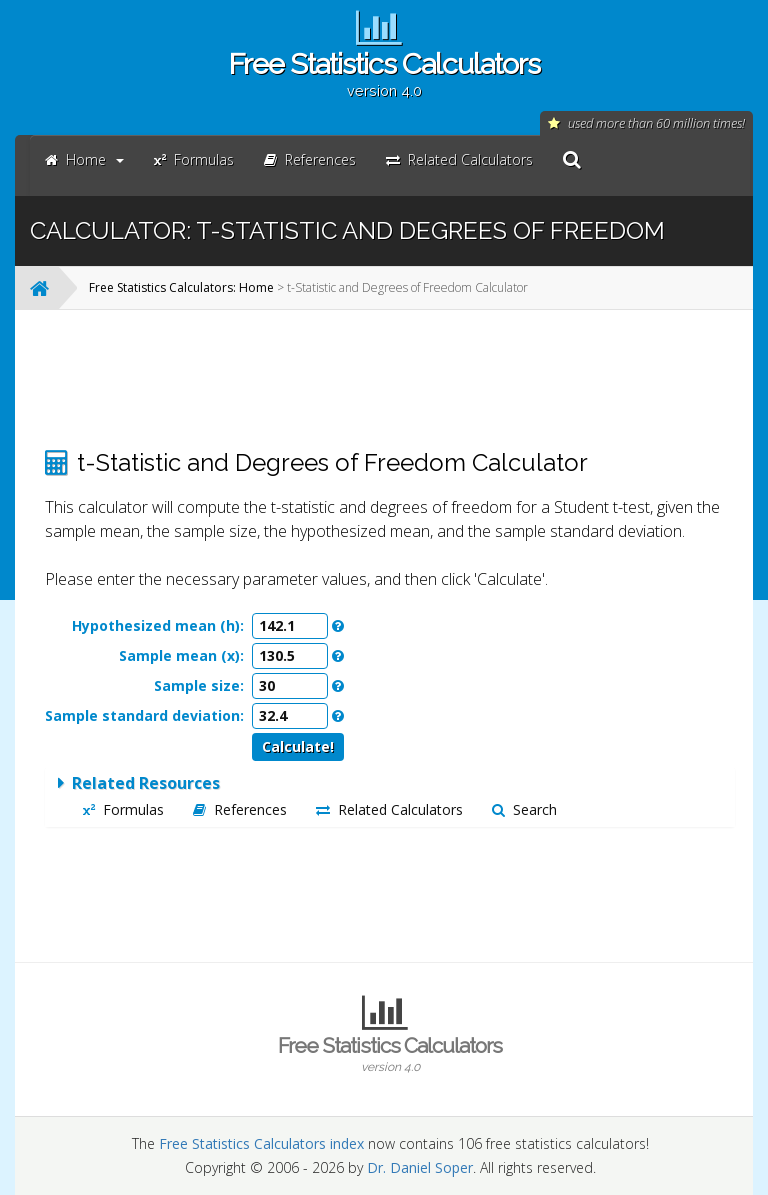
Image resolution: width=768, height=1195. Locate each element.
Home (84, 159)
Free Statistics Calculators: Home (181, 287)
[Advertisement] (390, 379)
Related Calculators (389, 809)
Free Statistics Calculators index (261, 1143)
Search (524, 809)
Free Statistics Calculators (384, 73)
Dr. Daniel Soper (420, 1167)
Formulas (123, 809)
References (240, 809)
